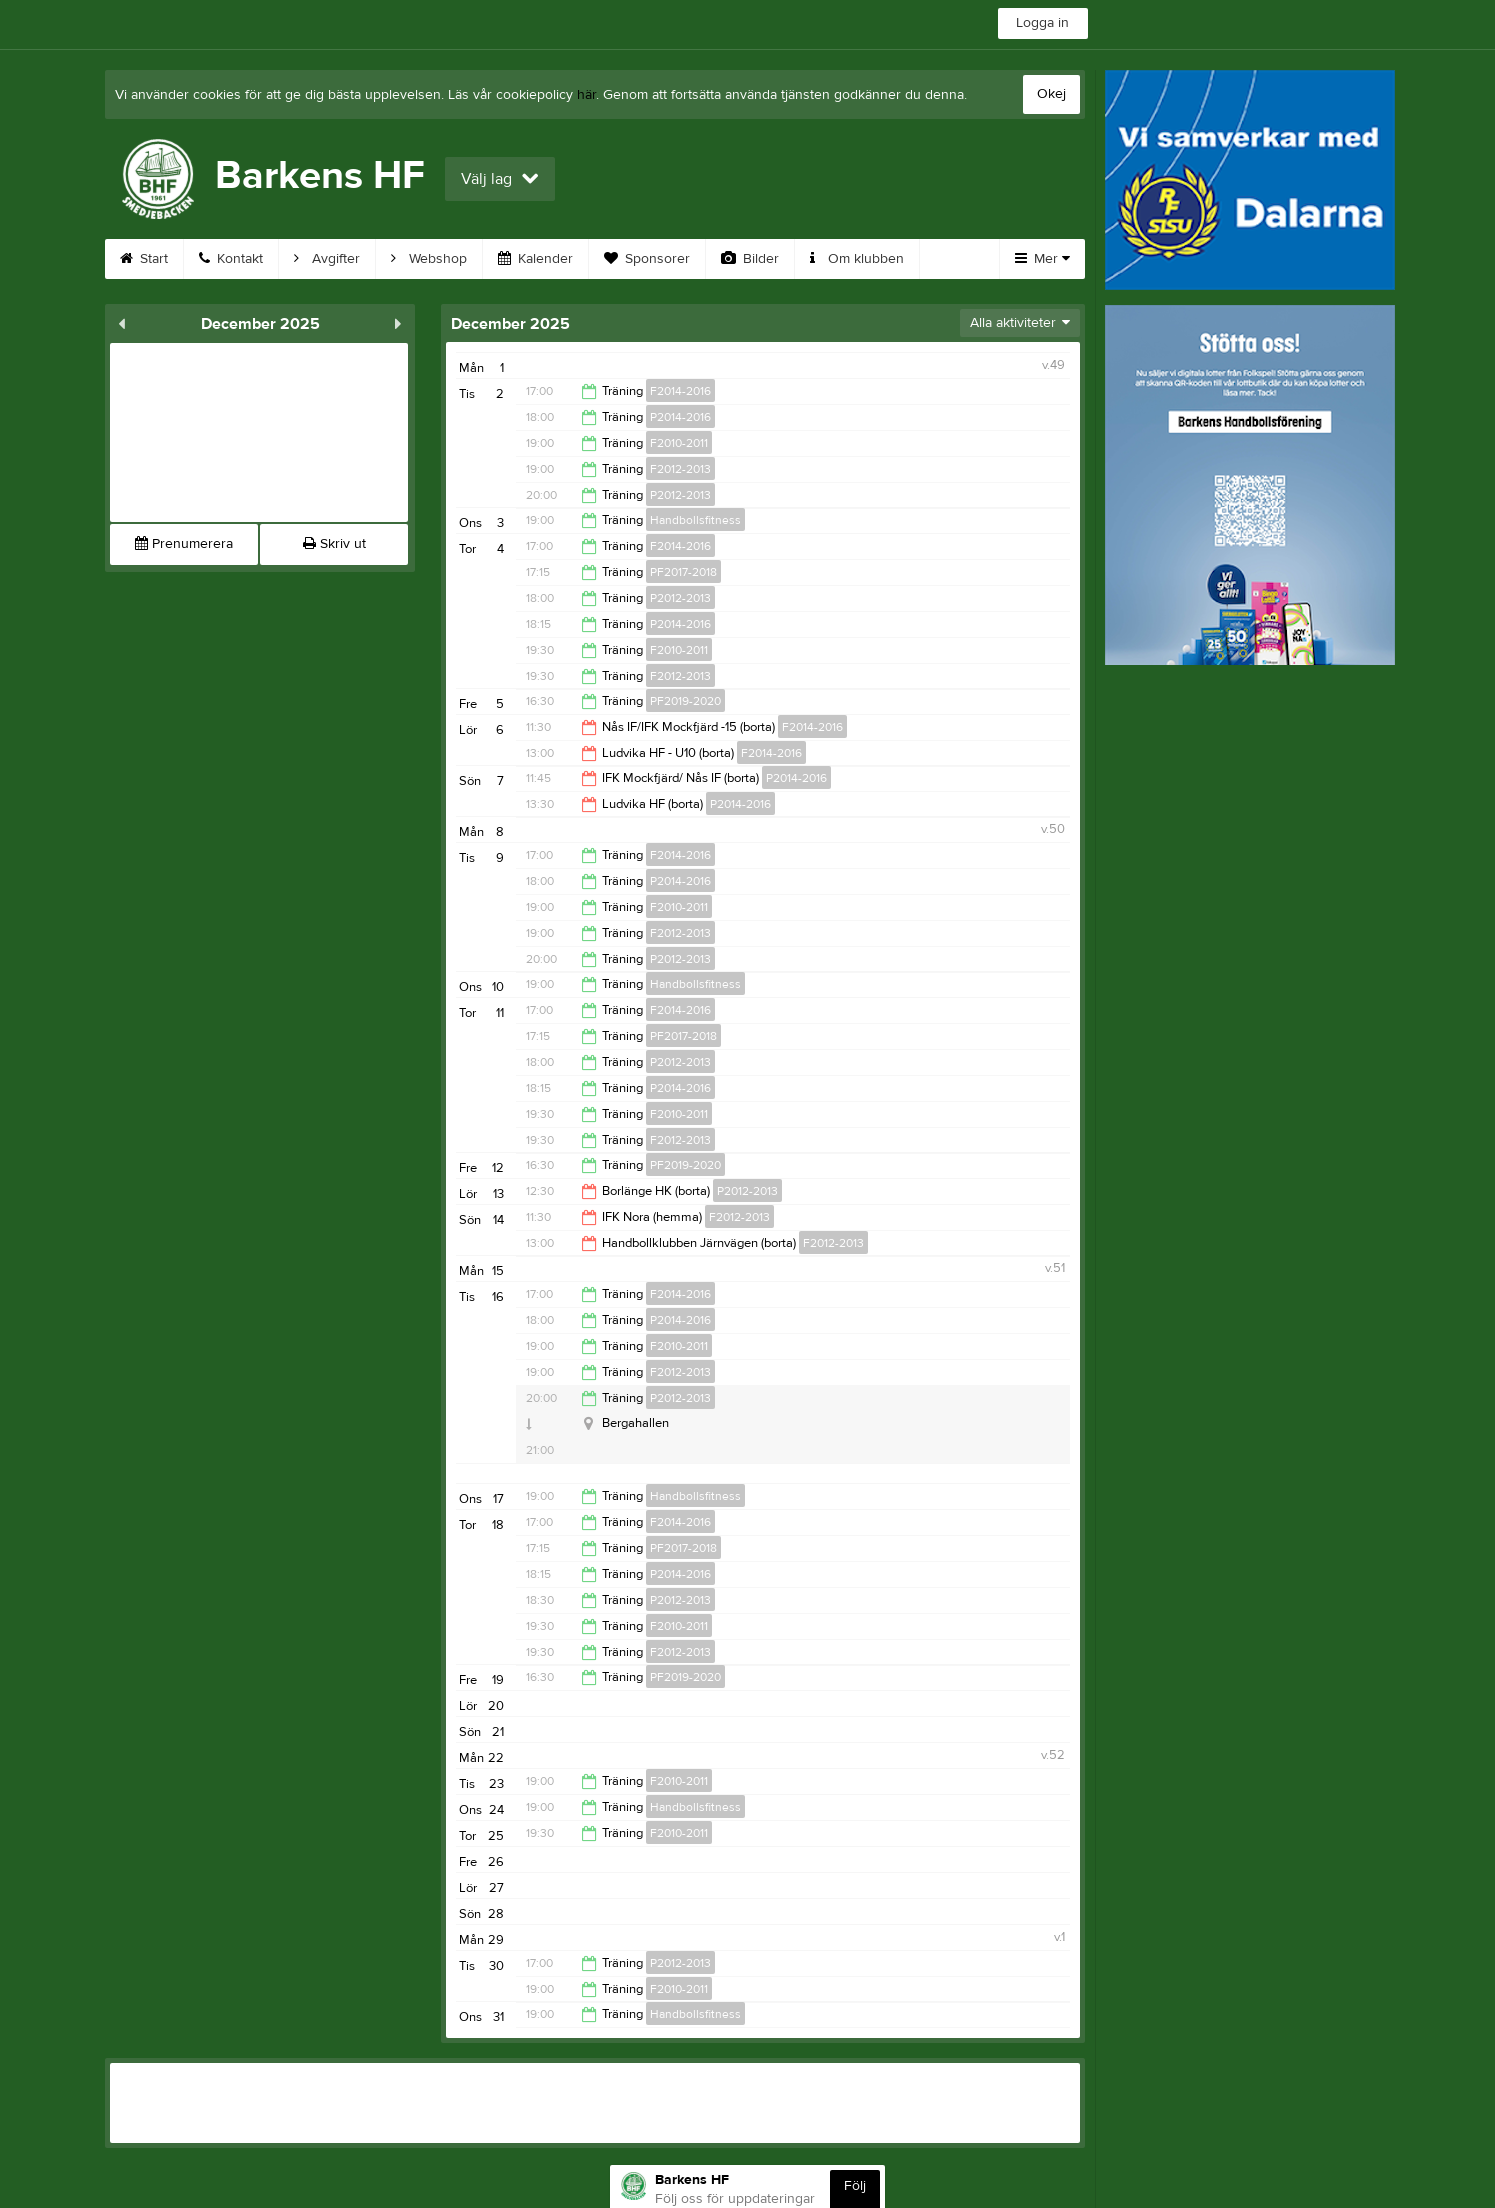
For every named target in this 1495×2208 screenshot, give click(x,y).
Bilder (750, 259)
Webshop (429, 259)
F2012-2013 (680, 469)
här (586, 95)
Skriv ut (334, 544)
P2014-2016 (680, 417)
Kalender (535, 259)
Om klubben (857, 259)
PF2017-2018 (683, 572)
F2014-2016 (680, 391)
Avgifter (327, 259)
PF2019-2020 (685, 701)
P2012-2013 (680, 495)
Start (144, 259)
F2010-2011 (679, 443)
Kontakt (231, 259)
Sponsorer (647, 259)
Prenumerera (184, 544)
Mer (1042, 259)
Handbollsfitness (695, 520)
